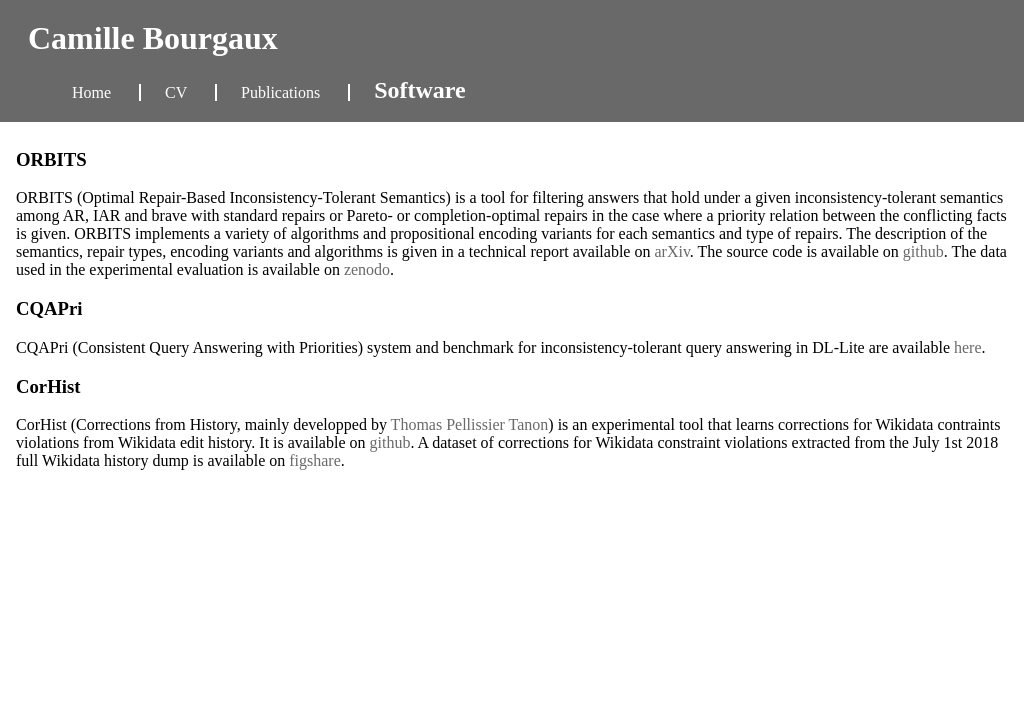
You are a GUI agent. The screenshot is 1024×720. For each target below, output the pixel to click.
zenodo (367, 269)
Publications (282, 92)
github (923, 251)
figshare (315, 460)
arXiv (671, 251)
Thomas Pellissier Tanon (470, 424)
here (968, 347)
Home (93, 92)
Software (420, 90)
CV (178, 92)
